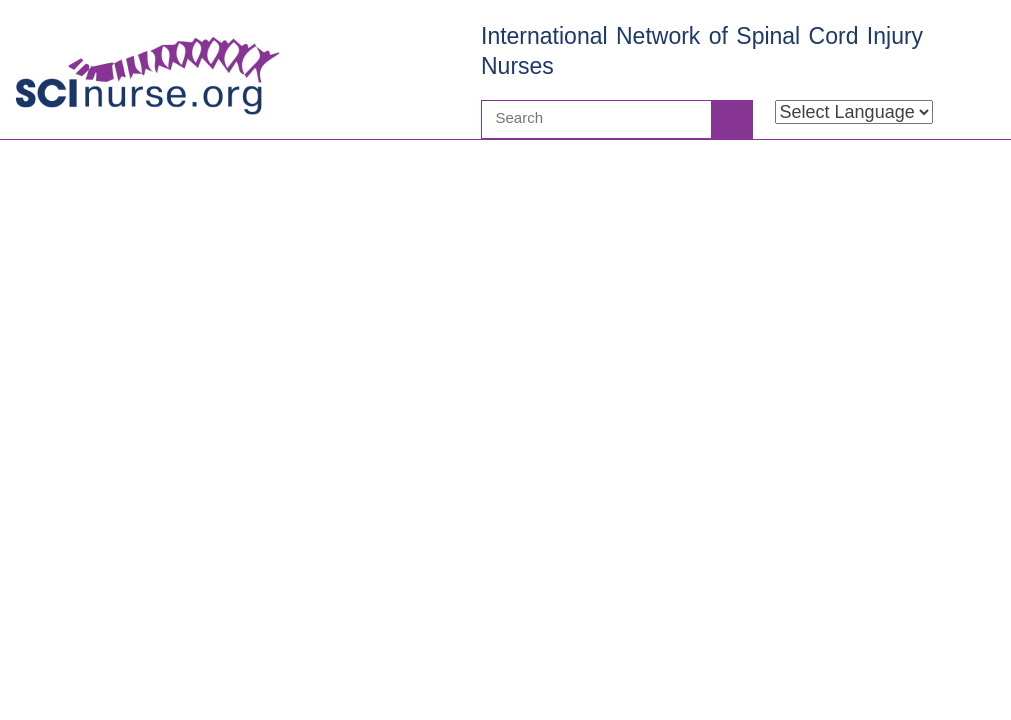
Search (731, 119)
